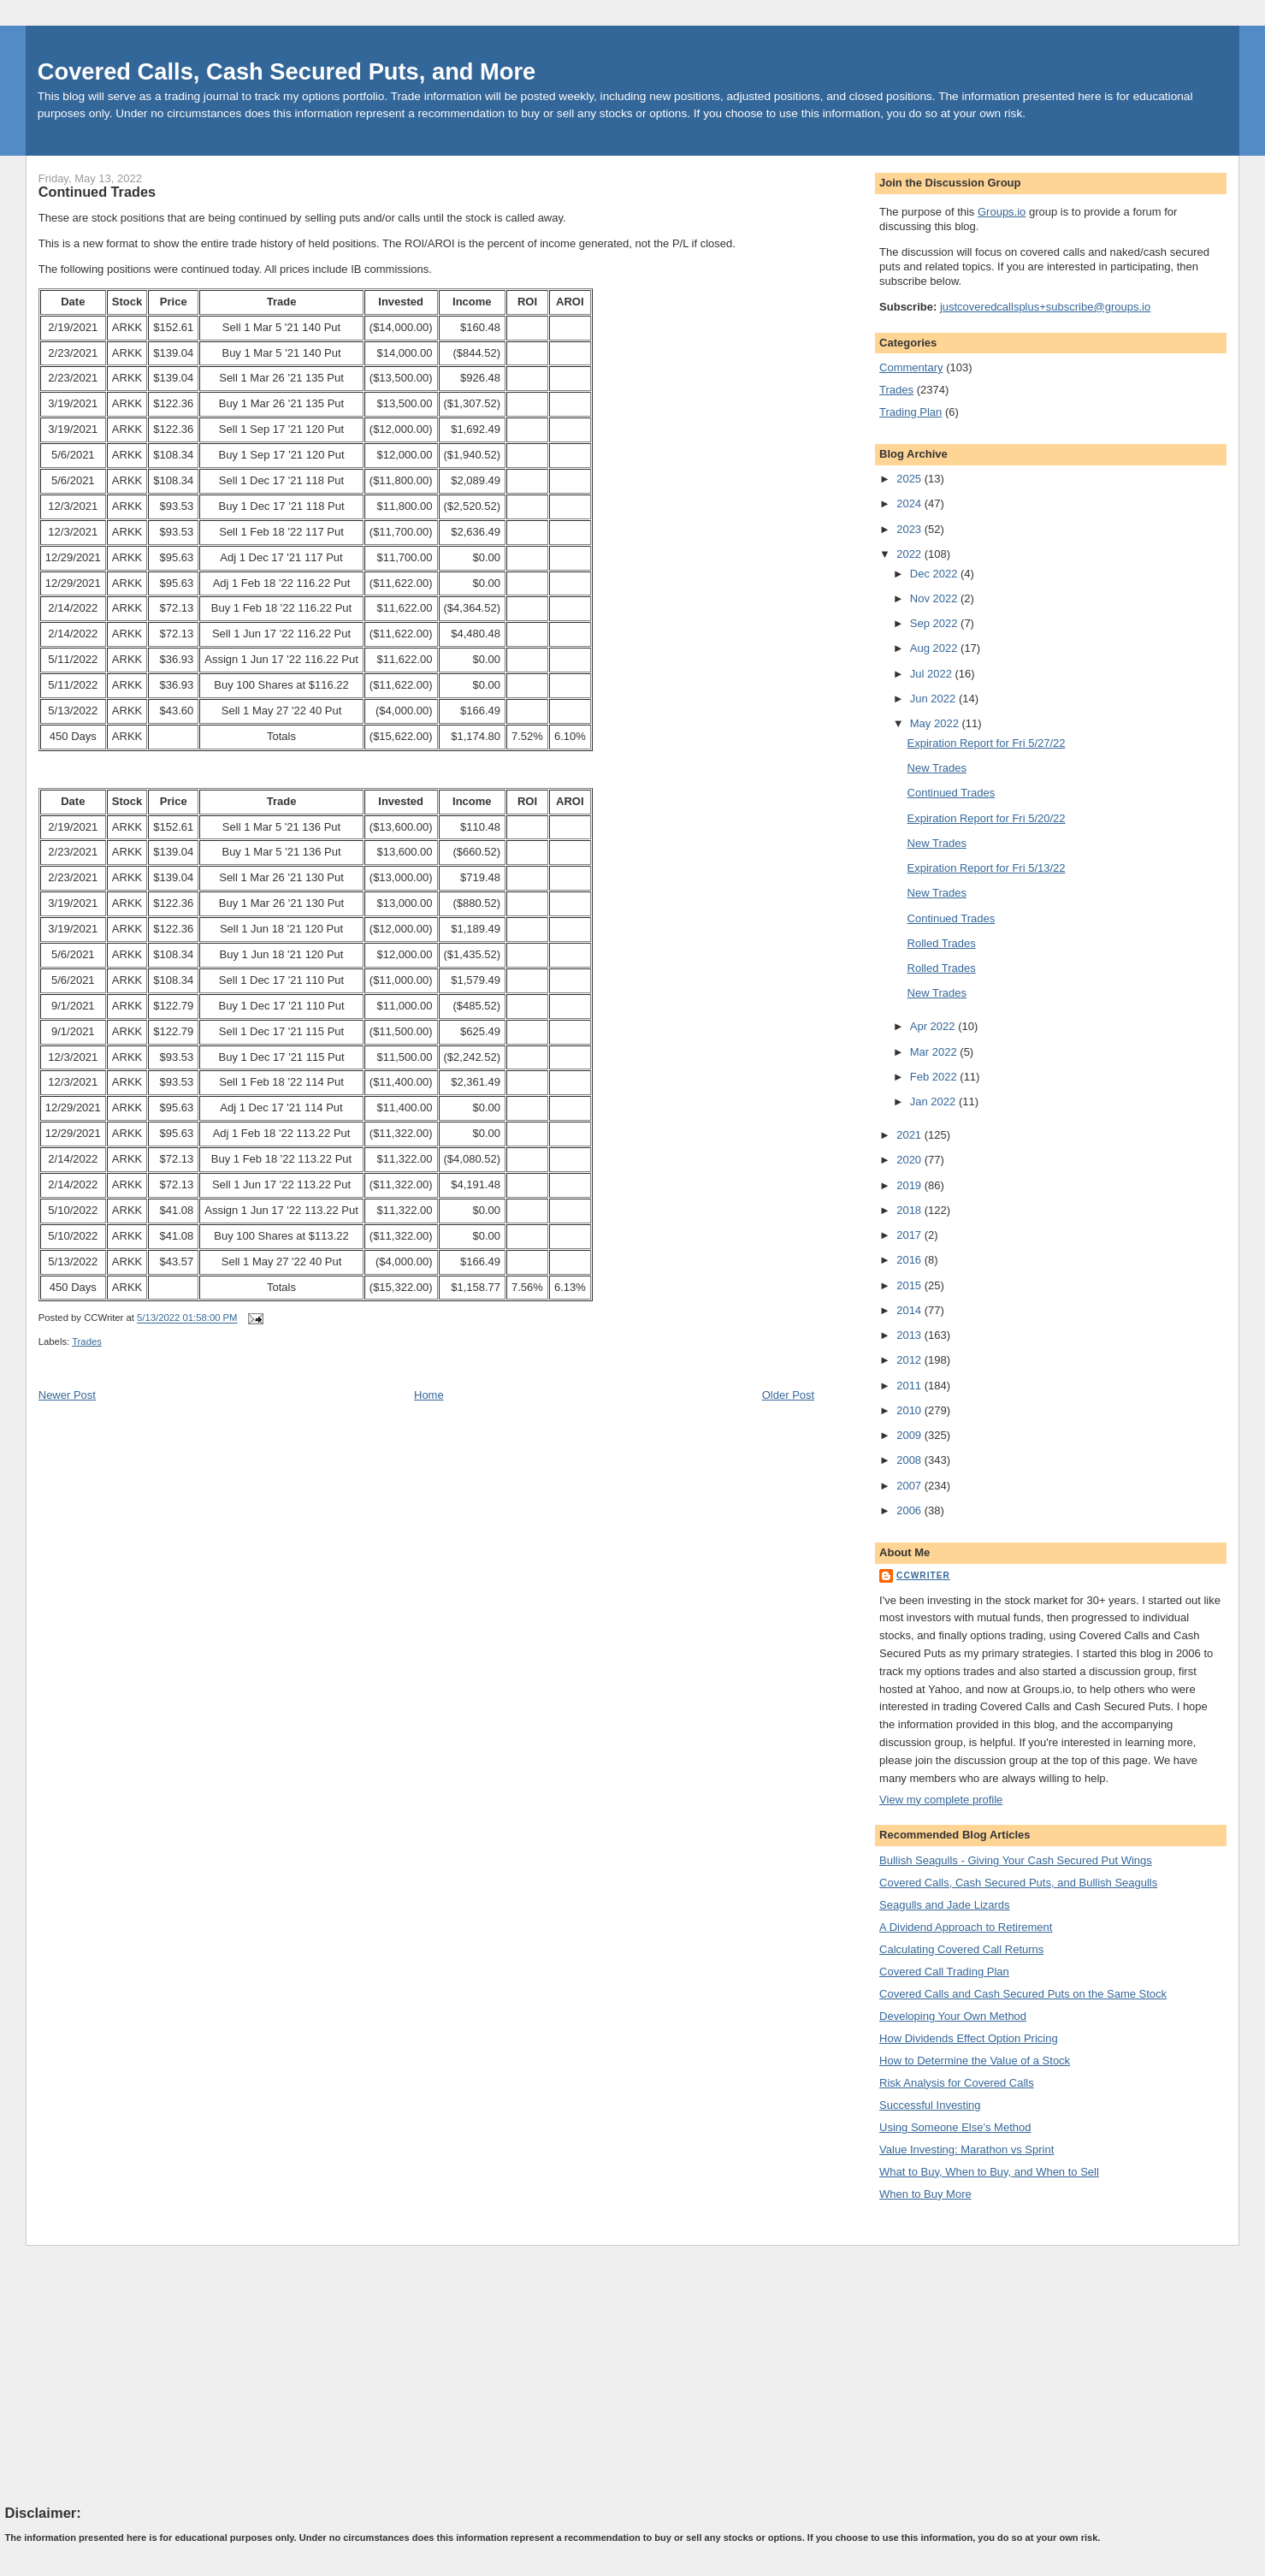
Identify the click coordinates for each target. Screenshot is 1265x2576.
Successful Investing (930, 2105)
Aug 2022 (935, 648)
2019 (910, 1185)
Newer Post (67, 1395)
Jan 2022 (934, 1101)
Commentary (911, 367)
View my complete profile (940, 1799)
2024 (910, 503)
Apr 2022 (934, 1026)
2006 (910, 1510)
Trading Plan (910, 412)
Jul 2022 (932, 673)
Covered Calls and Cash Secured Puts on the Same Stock (1023, 1993)
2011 (910, 1385)
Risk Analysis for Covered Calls (956, 2082)
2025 (910, 478)
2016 (910, 1259)
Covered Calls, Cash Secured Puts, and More (287, 71)
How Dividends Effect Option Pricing (968, 2038)
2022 (910, 554)
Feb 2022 (935, 1076)
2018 (910, 1210)
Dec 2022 (935, 573)
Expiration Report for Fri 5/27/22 (986, 743)
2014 (910, 1310)
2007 (910, 1485)
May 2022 (936, 723)
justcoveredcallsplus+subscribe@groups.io (1045, 306)
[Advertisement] (133, 2374)
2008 (910, 1460)
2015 (910, 1285)
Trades (87, 1341)
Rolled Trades (941, 943)
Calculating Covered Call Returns (961, 1949)
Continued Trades (97, 191)
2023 (910, 529)
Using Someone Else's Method (955, 2127)
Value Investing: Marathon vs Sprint (966, 2149)
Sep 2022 (935, 623)
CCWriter (923, 1575)
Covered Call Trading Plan (944, 1971)
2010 (910, 1410)
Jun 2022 (934, 698)
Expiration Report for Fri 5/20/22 (986, 818)
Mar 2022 (935, 1051)
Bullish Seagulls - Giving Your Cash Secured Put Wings (1015, 1860)
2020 (910, 1159)
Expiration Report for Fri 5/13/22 (986, 868)
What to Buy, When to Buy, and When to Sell (989, 2171)
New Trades (936, 767)
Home (429, 1395)
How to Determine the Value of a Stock (974, 2060)
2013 (910, 1335)
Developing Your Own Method (952, 2016)
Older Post (788, 1395)
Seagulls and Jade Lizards (944, 1904)
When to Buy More (925, 2194)
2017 (910, 1235)
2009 (910, 1435)
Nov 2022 (935, 598)
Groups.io (1002, 211)
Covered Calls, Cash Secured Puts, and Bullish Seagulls (1018, 1882)
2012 (910, 1359)
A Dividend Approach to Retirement (965, 1927)
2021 (910, 1134)
